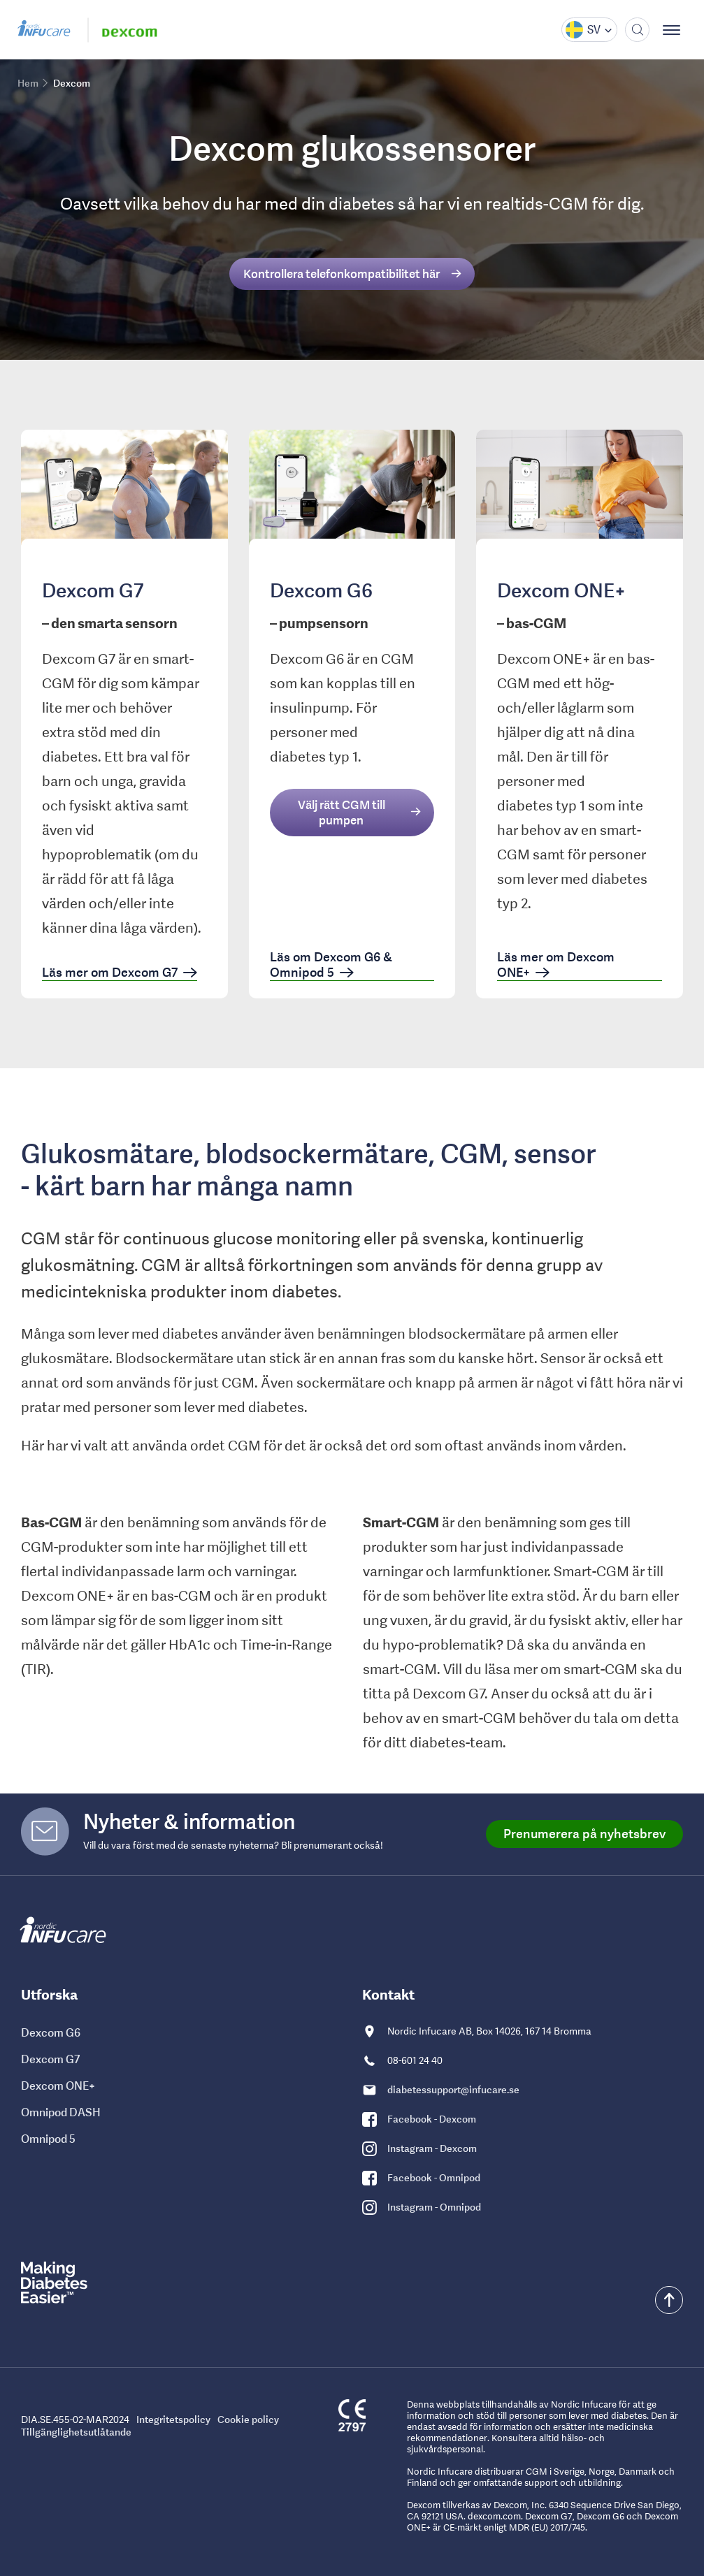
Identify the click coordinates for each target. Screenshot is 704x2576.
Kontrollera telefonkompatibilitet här (341, 274)
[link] (124, 714)
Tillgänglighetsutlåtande (76, 2432)
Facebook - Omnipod (433, 2177)
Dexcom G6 (50, 2032)
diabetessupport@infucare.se (453, 2089)
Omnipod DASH (61, 2112)
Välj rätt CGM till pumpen (341, 812)
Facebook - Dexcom (431, 2119)
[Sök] (637, 29)
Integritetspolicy (173, 2419)
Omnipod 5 (48, 2139)
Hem (27, 83)
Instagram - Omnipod (434, 2207)
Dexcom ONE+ (58, 2086)
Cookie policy (248, 2419)
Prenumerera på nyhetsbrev (584, 1833)
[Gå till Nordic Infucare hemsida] (45, 29)
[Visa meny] (676, 30)
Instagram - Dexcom (432, 2148)
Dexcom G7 (50, 2059)
